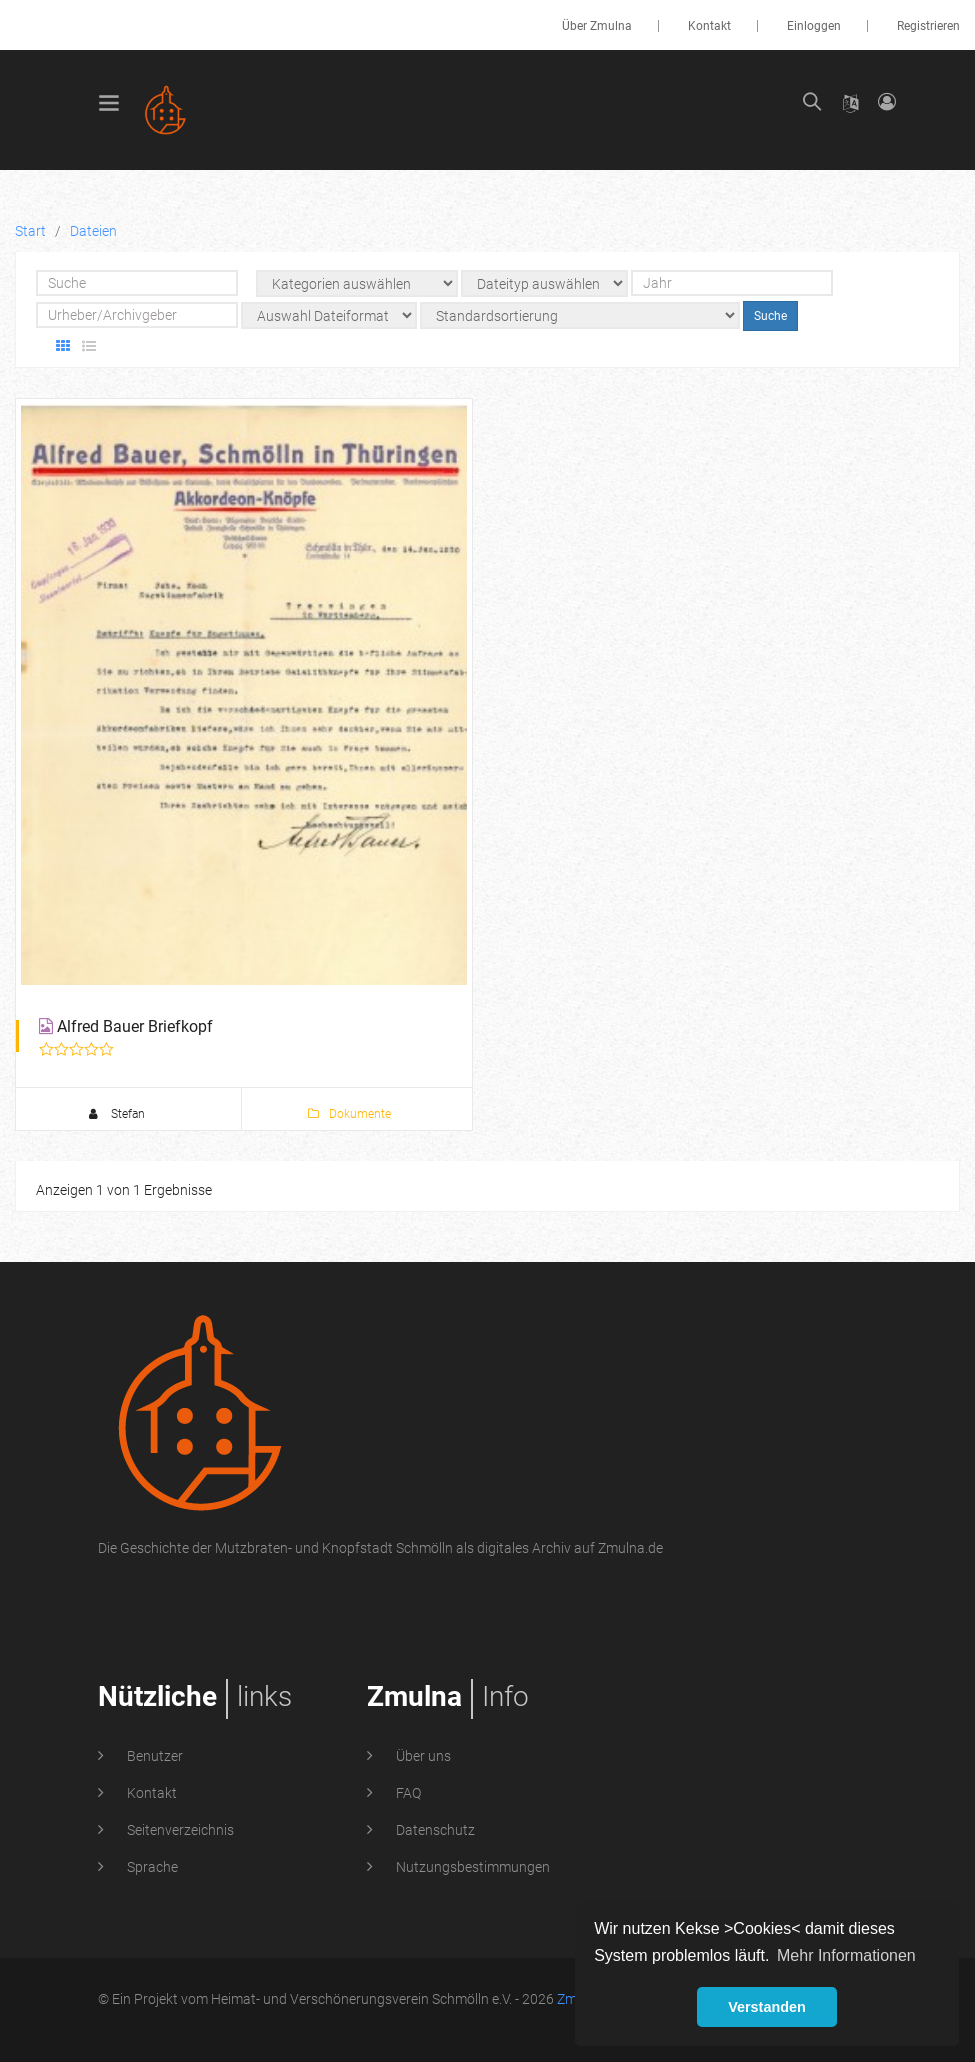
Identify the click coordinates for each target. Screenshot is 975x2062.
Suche (770, 316)
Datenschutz (434, 1830)
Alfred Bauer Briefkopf (135, 1026)
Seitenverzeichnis (179, 1830)
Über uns (422, 1756)
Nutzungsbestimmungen (471, 1867)
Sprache (151, 1867)
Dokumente (349, 1114)
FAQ (407, 1793)
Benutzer (153, 1756)
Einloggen (814, 26)
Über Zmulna (597, 26)
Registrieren (928, 26)
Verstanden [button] (767, 2007)
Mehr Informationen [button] (846, 1955)
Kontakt (709, 26)
